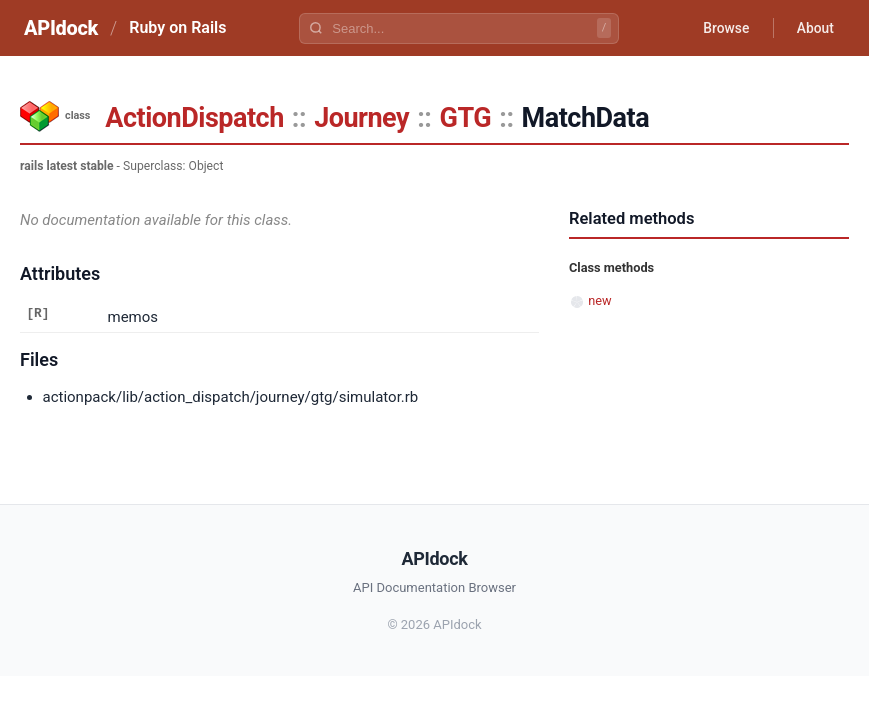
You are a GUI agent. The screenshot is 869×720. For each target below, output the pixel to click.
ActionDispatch (194, 118)
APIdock (61, 28)
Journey (361, 118)
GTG (466, 118)
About (814, 28)
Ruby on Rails (177, 27)
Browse (723, 28)
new (599, 300)
